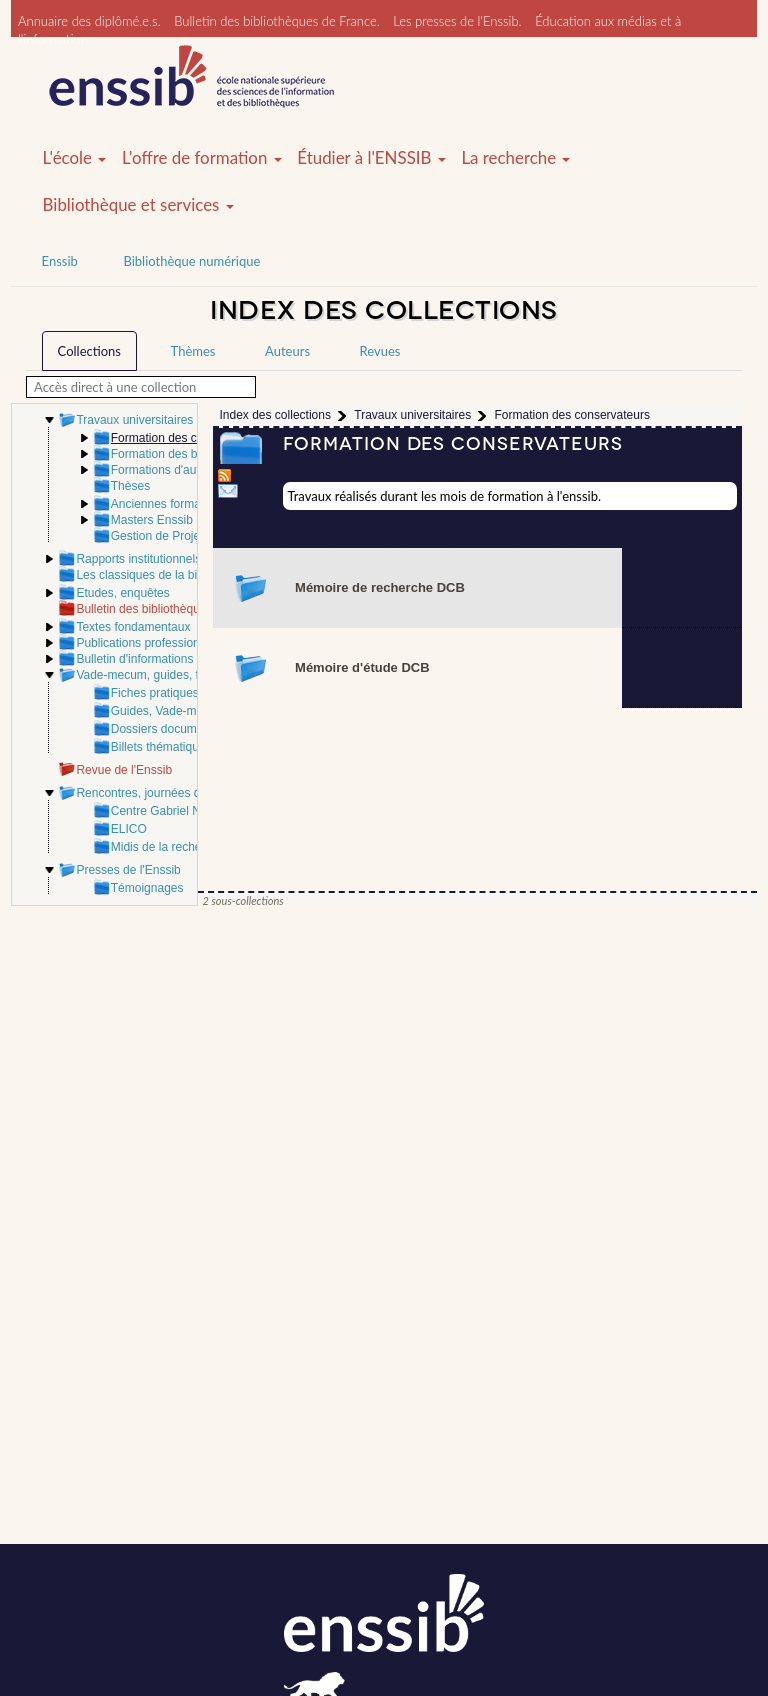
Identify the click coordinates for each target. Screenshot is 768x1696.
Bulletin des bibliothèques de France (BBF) (190, 609)
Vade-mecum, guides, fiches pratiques (177, 675)
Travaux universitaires (134, 420)
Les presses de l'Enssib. (457, 21)
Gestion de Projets (160, 536)
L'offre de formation (202, 158)
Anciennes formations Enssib (188, 504)
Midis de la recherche (168, 847)
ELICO (129, 829)
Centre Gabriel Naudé (169, 811)
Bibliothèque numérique (191, 261)
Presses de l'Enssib (128, 870)
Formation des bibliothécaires (189, 454)
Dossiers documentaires (175, 729)
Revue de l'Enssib (124, 770)
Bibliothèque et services (138, 205)
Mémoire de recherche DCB (380, 587)
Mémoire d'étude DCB (362, 667)
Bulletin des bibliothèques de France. (277, 21)
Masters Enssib (152, 520)
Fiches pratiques (155, 693)
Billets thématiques (161, 747)
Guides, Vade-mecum (168, 711)
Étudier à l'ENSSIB (371, 158)
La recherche (515, 158)
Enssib (60, 261)
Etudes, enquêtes (122, 593)
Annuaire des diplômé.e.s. (89, 21)
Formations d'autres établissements (205, 470)
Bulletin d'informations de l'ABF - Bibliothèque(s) (204, 659)
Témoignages (147, 888)
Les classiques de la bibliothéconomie (176, 575)
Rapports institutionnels (138, 559)
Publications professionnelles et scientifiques (194, 643)
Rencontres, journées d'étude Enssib (174, 793)
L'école (75, 158)
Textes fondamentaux (133, 627)
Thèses (130, 486)
